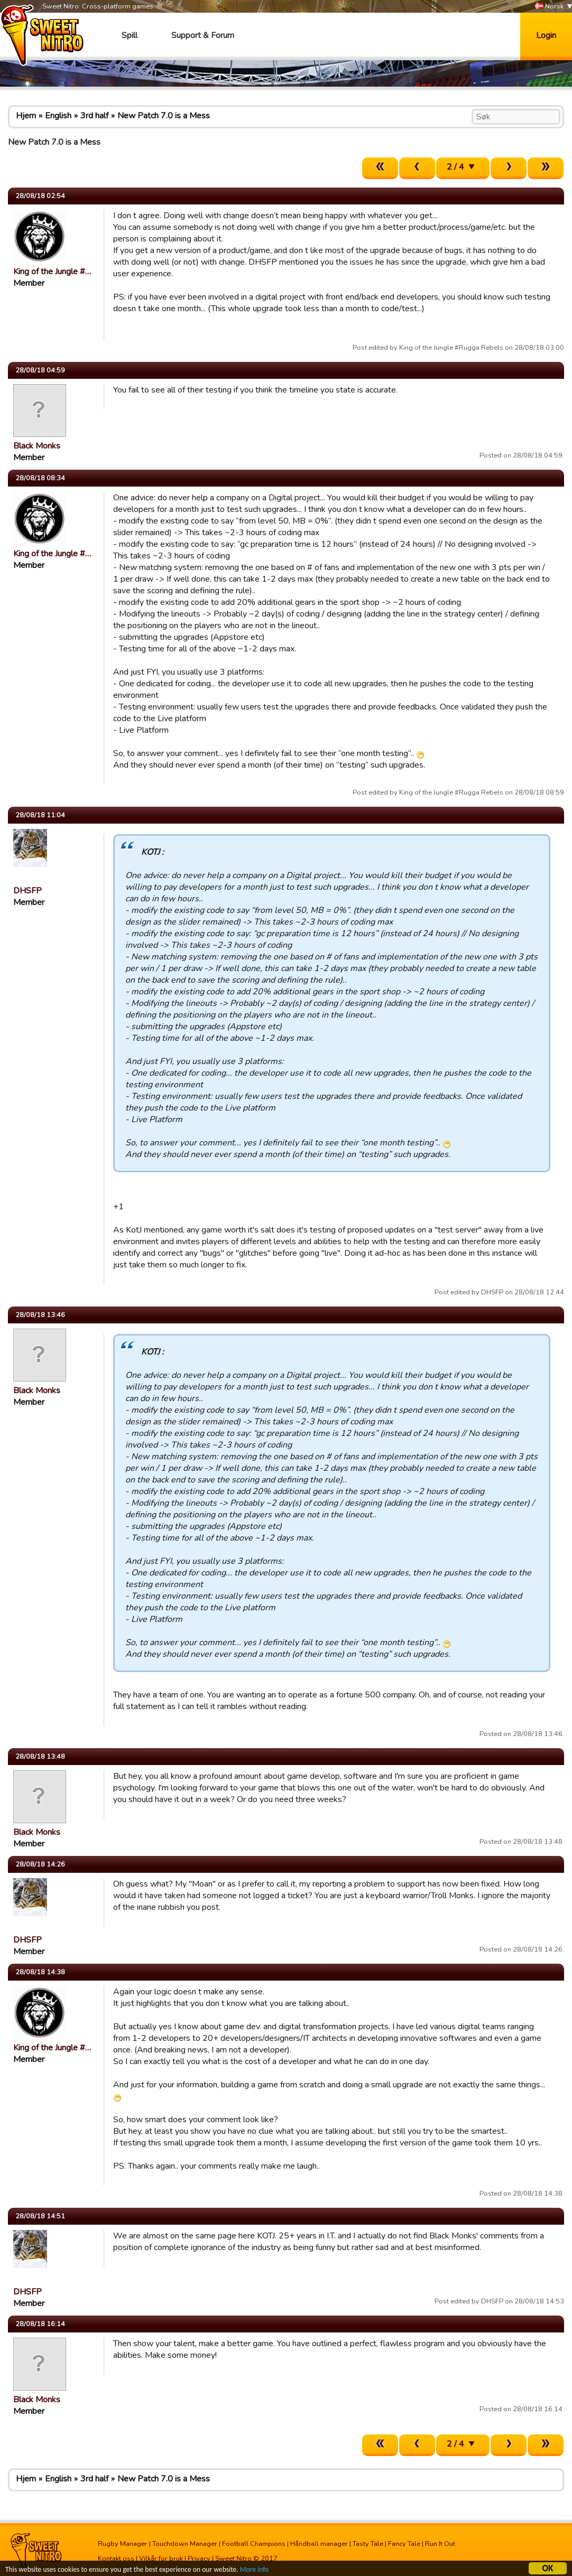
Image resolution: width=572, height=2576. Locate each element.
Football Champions (253, 2544)
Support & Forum (202, 35)
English (58, 116)
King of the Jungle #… (52, 271)
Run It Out (440, 2544)
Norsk (549, 7)
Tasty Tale (368, 2544)
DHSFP (27, 891)
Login (546, 35)
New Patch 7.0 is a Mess (163, 116)
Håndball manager (319, 2544)
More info (254, 2570)
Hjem (26, 116)
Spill (129, 35)
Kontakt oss (116, 2558)
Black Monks (36, 446)
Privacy (199, 2558)
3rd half (94, 116)
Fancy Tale (404, 2544)
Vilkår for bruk (161, 2558)
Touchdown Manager (184, 2544)
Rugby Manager (122, 2544)
